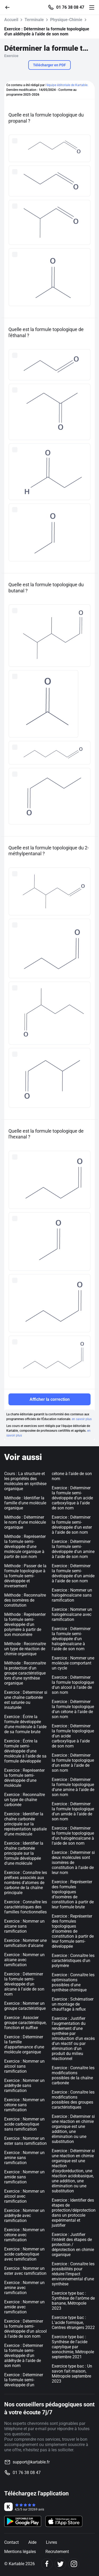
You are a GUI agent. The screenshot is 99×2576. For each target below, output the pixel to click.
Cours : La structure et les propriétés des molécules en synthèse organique (25, 1481)
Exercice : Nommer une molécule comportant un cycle (73, 1663)
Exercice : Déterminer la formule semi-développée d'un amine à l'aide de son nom (73, 1549)
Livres (51, 2542)
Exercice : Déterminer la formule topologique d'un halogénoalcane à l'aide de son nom (73, 1836)
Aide (32, 2542)
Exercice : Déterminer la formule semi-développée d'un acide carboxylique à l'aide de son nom (72, 1497)
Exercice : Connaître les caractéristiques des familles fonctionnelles (25, 1906)
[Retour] (9, 7)
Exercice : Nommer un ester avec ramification (25, 2271)
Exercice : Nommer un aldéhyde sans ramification (24, 2085)
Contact (11, 2542)
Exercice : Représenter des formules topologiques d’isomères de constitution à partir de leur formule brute (73, 1894)
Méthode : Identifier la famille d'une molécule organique (25, 1502)
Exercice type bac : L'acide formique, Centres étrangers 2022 (73, 2322)
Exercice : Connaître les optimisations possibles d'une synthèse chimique (73, 1982)
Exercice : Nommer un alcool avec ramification (24, 2196)
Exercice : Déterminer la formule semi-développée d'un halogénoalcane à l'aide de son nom (71, 1638)
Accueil (11, 19)
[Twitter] (60, 2564)
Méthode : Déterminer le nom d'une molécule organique (25, 1522)
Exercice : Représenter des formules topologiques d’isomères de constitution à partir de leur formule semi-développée (73, 1931)
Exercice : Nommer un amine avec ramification (24, 2287)
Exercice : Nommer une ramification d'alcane (25, 1943)
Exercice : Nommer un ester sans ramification (25, 2141)
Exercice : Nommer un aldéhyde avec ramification (24, 2215)
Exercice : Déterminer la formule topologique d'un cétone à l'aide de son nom (73, 1709)
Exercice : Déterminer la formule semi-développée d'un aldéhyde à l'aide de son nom (23, 2355)
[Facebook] (47, 2564)
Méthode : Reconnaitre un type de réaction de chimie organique (25, 1648)
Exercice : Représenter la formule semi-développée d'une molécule (24, 1778)
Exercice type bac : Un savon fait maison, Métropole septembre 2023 (72, 2374)
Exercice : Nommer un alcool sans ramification (24, 2066)
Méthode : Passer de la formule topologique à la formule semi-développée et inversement (25, 1575)
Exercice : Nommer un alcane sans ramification (24, 1926)
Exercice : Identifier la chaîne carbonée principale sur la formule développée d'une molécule (23, 1853)
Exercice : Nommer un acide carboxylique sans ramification (24, 2124)
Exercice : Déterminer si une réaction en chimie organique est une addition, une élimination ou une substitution (73, 2129)
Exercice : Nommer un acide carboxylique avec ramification (24, 2254)
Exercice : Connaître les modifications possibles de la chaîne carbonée (73, 2075)
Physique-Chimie (66, 19)
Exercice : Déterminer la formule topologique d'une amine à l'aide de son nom (73, 1787)
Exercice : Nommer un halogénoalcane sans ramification (72, 1595)
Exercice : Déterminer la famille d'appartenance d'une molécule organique (24, 2044)
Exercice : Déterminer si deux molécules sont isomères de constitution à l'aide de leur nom (73, 1862)
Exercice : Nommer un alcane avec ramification (24, 1959)
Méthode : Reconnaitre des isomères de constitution (25, 1600)
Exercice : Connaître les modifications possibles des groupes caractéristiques (73, 2100)
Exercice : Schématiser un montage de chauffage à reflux (72, 2004)
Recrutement (57, 2551)
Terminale (34, 19)
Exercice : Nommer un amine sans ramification (24, 2157)
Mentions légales (20, 2551)
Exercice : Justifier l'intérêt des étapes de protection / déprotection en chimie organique (73, 2244)
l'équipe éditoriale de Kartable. (66, 85)
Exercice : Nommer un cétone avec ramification (24, 2234)
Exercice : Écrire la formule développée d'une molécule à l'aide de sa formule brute (25, 1724)
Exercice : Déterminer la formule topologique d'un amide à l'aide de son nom (73, 1811)
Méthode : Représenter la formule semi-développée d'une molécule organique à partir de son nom (25, 1546)
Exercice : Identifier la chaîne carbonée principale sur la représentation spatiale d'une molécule (25, 1823)
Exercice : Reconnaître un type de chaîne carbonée (24, 1799)
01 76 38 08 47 (70, 7)
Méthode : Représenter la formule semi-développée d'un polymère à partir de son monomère (25, 1624)
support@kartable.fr (31, 2462)
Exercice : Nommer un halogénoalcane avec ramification (72, 1614)
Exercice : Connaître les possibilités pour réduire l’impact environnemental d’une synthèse (73, 2273)
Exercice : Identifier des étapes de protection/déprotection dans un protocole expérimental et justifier (74, 2213)
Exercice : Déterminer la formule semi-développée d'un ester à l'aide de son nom (72, 1525)
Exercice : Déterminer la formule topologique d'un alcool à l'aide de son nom (73, 1685)
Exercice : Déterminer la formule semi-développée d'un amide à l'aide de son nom (73, 1573)
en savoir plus (82, 1419)
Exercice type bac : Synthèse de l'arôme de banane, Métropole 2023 (73, 2301)
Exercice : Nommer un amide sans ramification (24, 2176)
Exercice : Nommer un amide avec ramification (24, 2306)
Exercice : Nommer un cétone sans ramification (24, 2104)
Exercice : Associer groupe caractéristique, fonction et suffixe (25, 2022)
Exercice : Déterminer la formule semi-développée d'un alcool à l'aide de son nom (25, 2329)
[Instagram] (73, 2564)
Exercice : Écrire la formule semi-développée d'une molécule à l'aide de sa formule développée (25, 1751)
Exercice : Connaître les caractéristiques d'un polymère (73, 1960)
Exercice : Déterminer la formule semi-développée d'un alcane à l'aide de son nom (24, 1984)
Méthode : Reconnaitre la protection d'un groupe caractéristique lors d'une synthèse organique (25, 1673)
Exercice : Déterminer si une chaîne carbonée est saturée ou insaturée (25, 1700)
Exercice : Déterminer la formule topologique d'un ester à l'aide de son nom (73, 1763)
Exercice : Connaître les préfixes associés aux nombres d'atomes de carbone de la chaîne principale (25, 1882)
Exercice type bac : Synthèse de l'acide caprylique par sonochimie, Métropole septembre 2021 (73, 2346)
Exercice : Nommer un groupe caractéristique (25, 2006)
